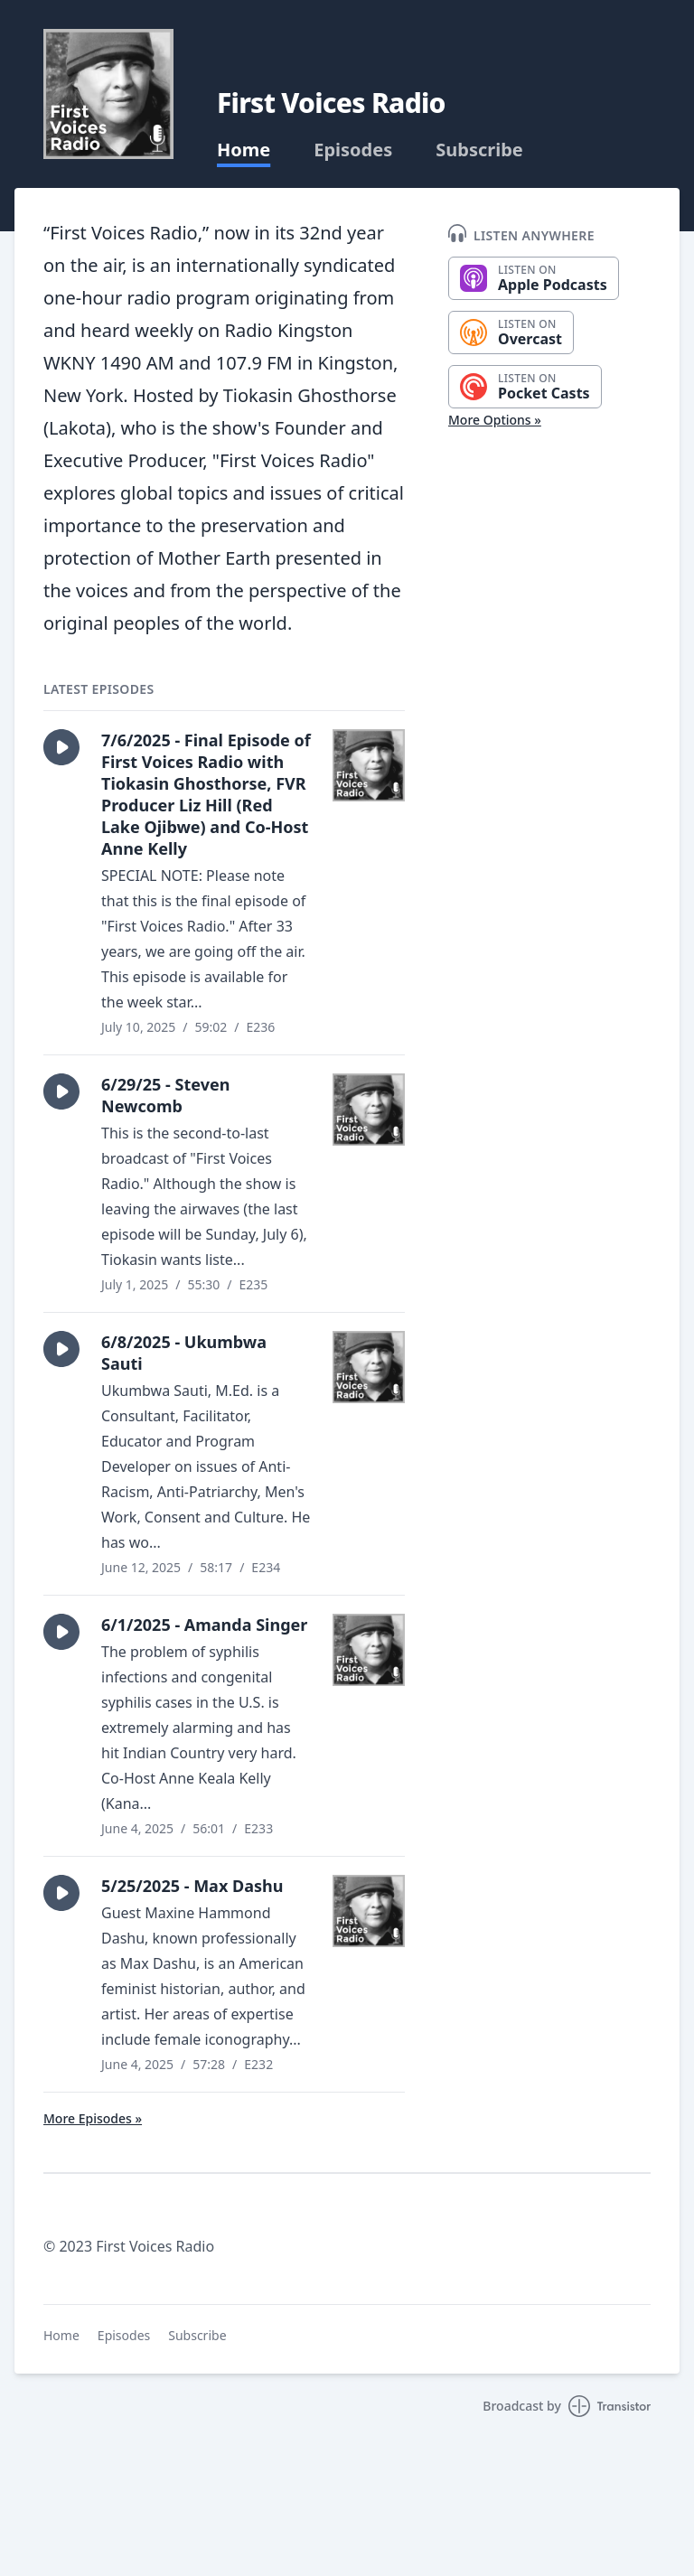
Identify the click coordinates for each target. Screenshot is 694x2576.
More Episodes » (92, 2118)
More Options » (494, 419)
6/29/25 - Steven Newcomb (165, 1095)
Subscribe (479, 150)
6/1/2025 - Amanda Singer (204, 1624)
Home (243, 150)
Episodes (353, 150)
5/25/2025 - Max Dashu (192, 1886)
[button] (61, 747)
